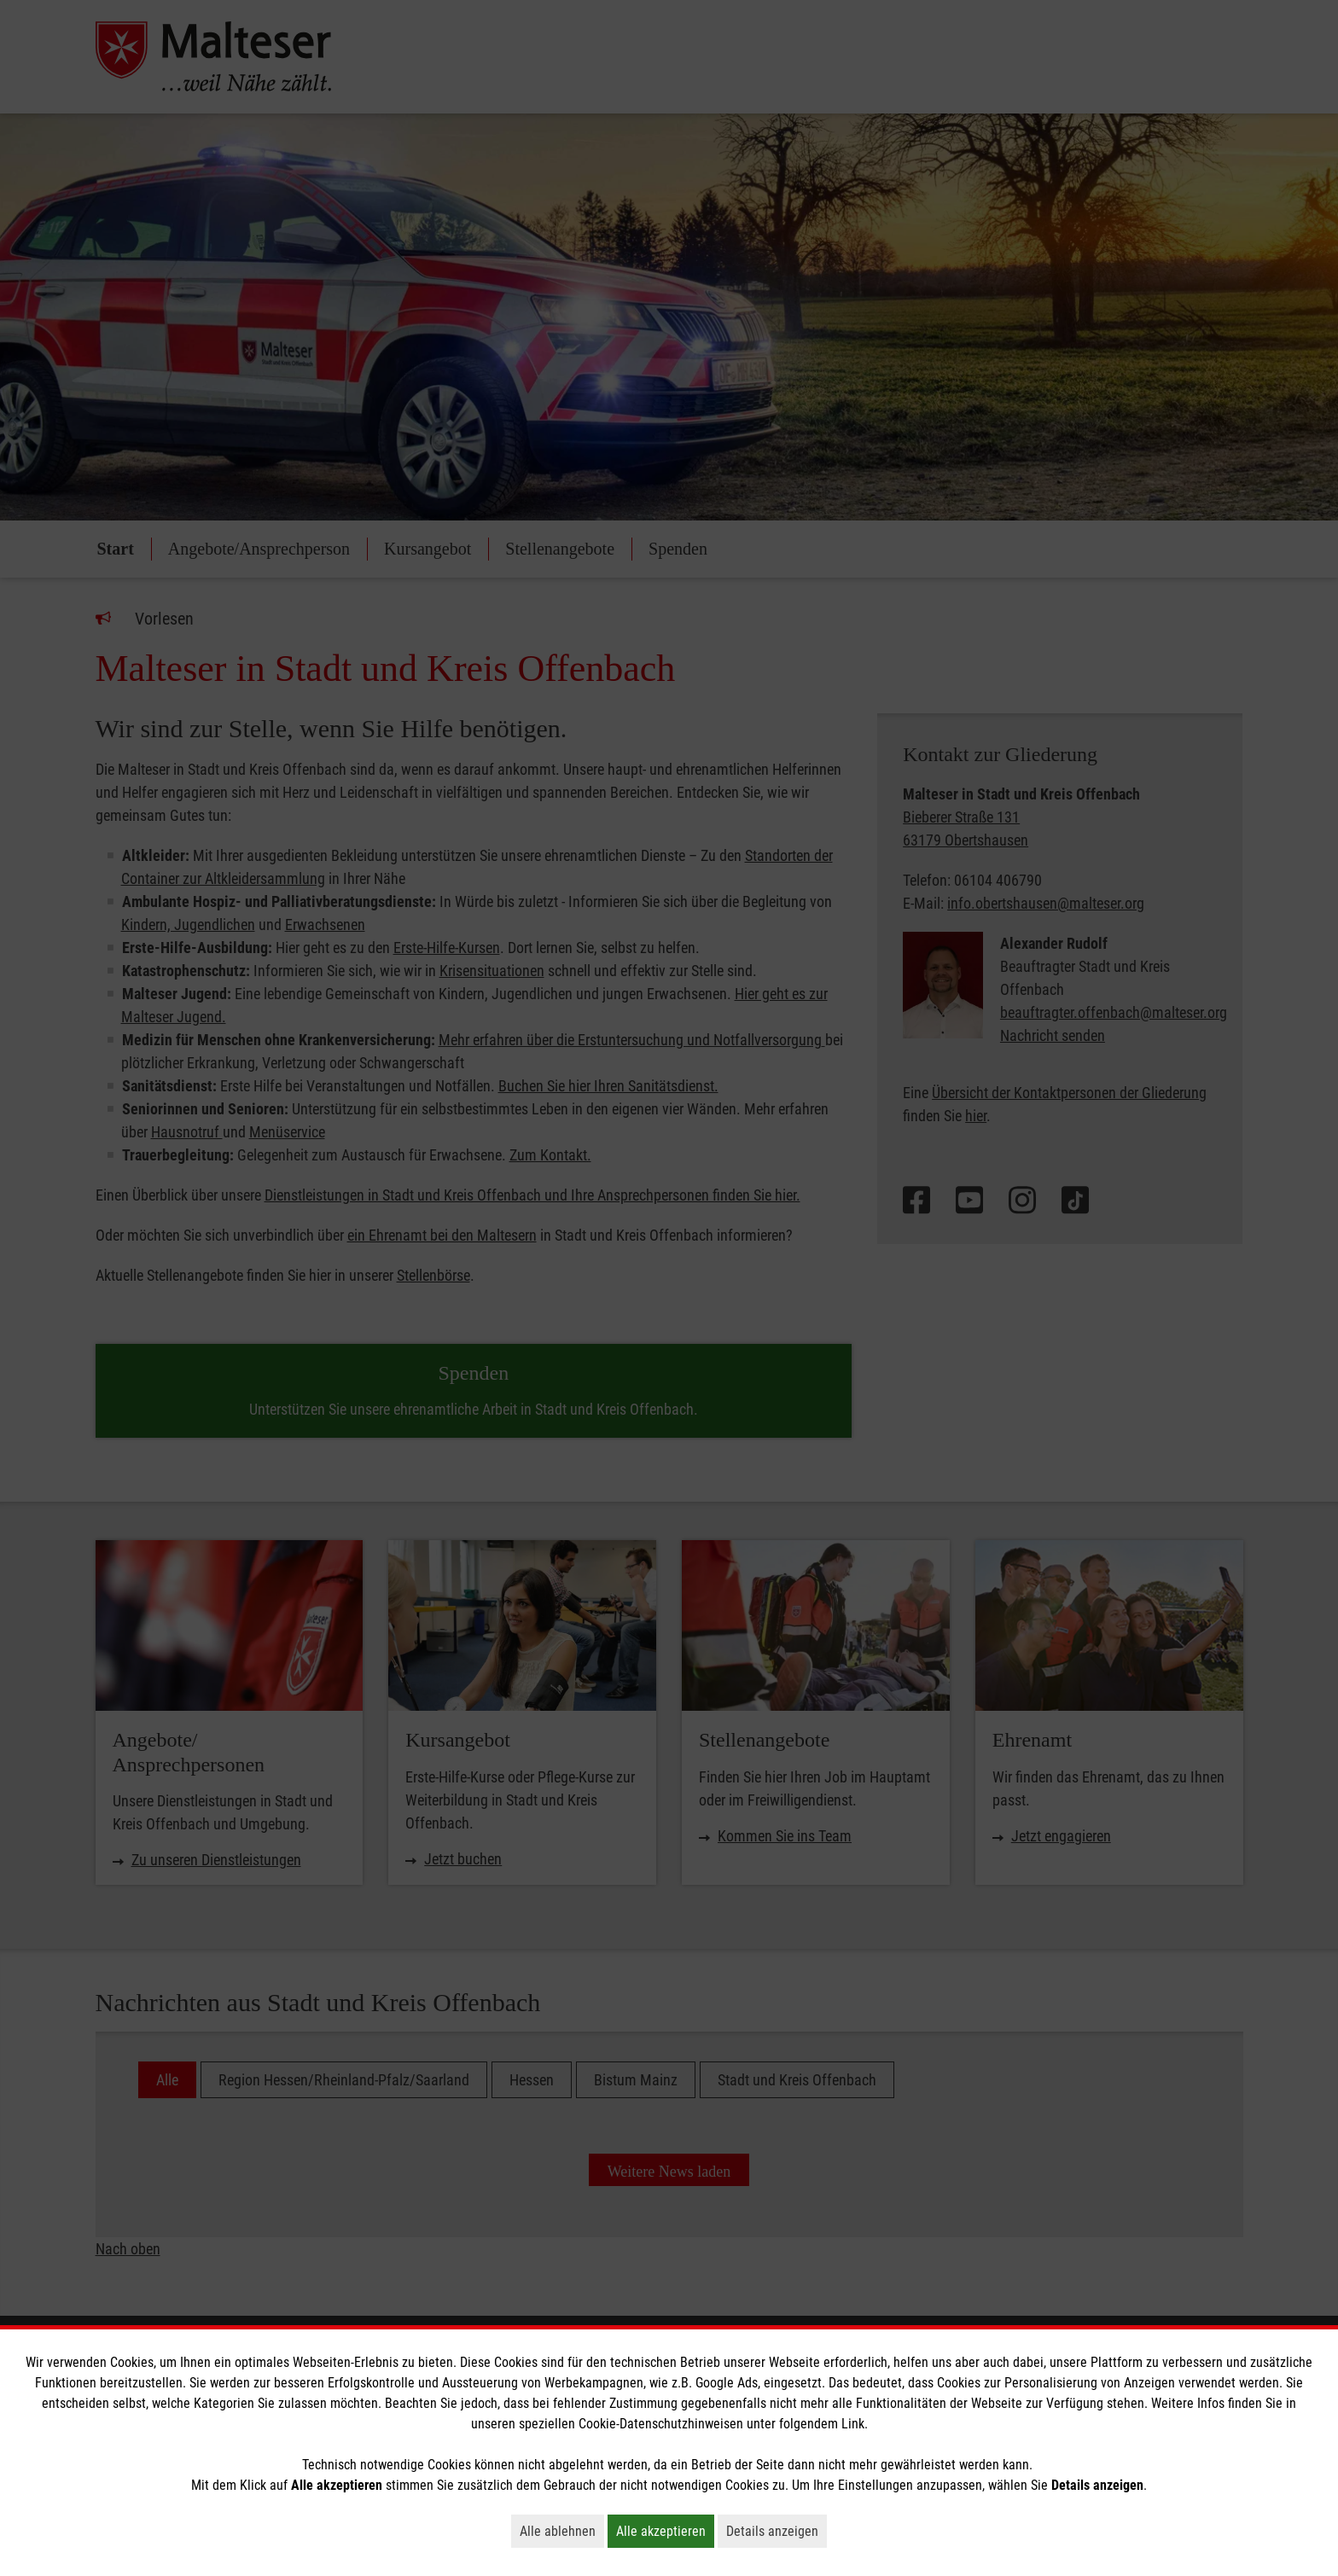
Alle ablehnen (562, 2530)
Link (852, 2424)
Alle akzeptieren (665, 2530)
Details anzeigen (776, 2530)
